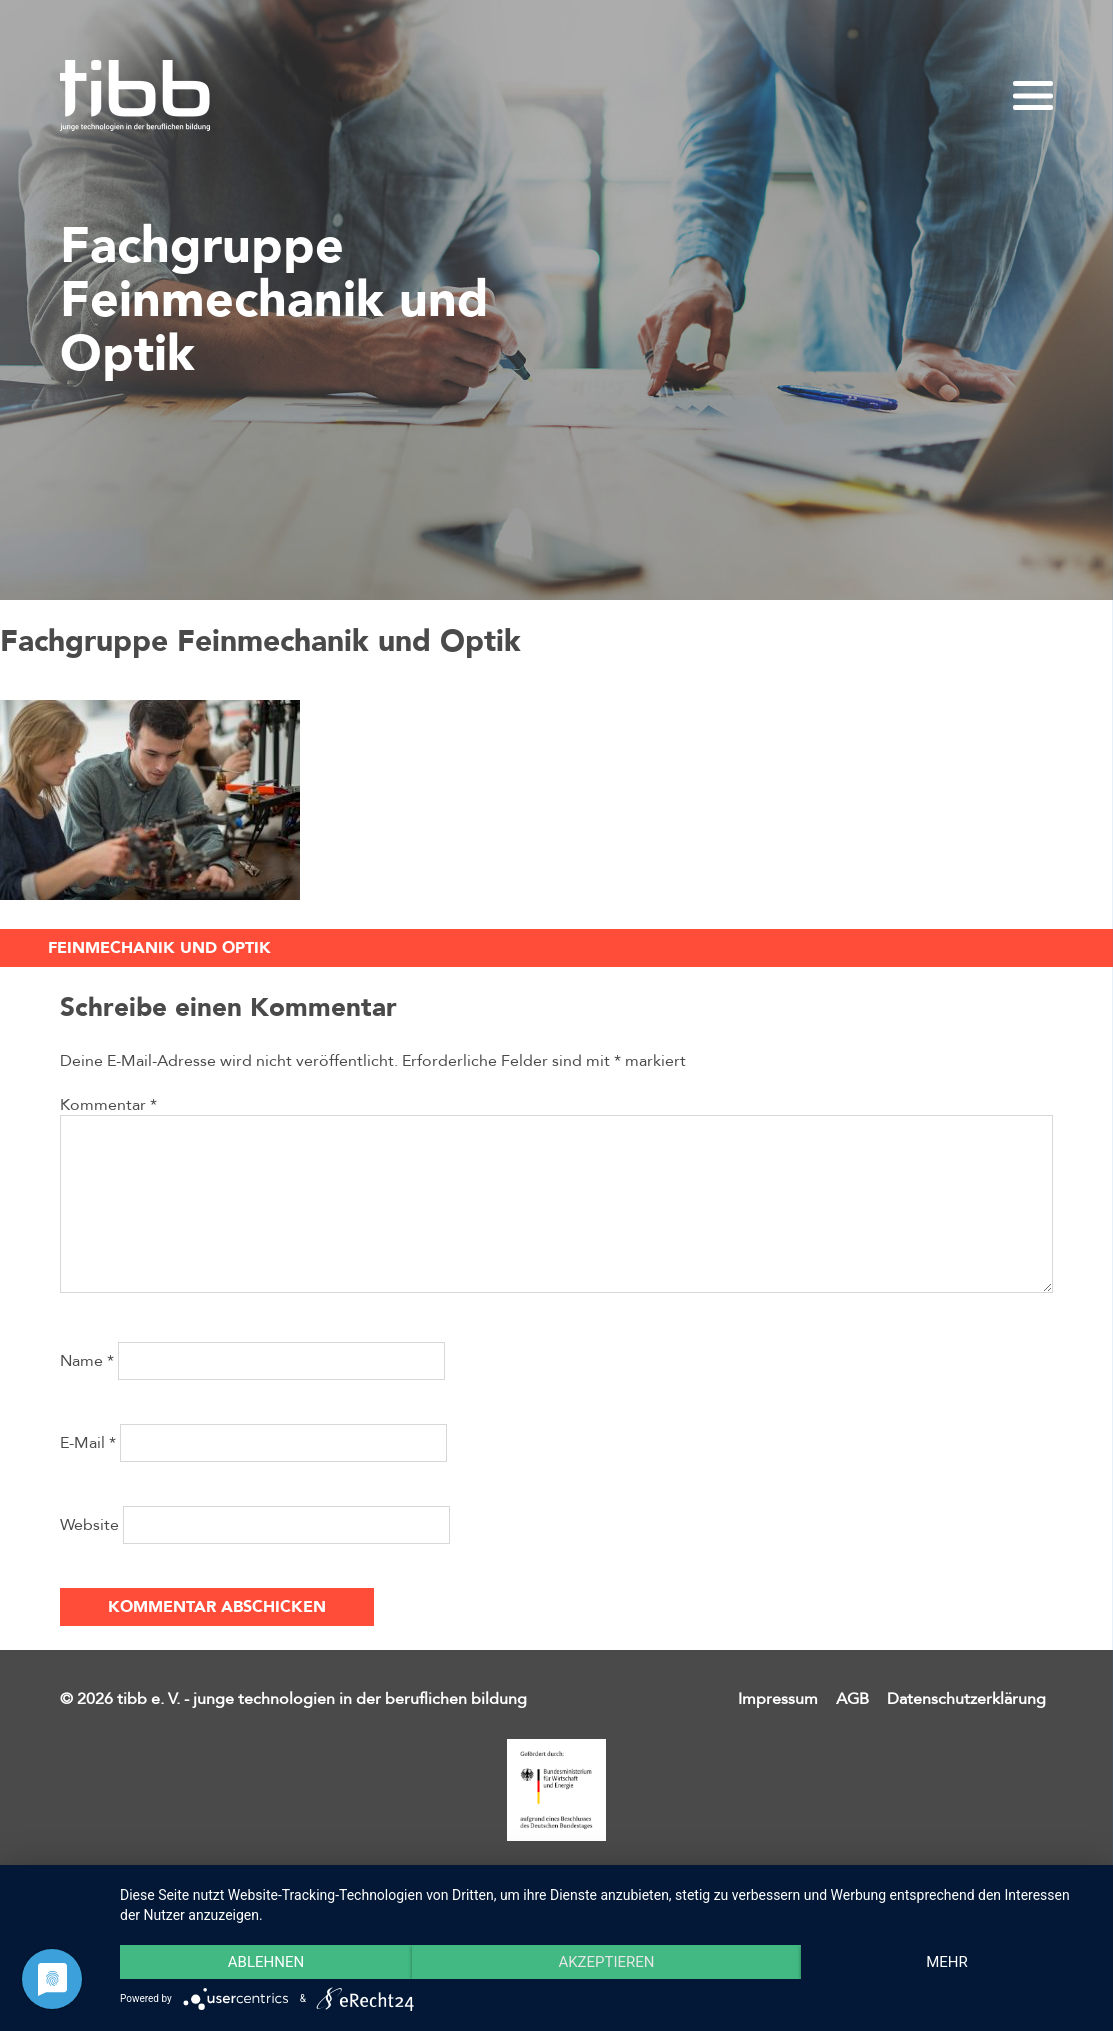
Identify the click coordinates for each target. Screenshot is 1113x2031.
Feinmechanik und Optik (159, 948)
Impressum (778, 1699)
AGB (852, 1699)
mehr (947, 1962)
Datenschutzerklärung (966, 1699)
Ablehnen (266, 1962)
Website (89, 1525)
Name (87, 1361)
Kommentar (108, 1105)
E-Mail (88, 1443)
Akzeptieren (606, 1962)
